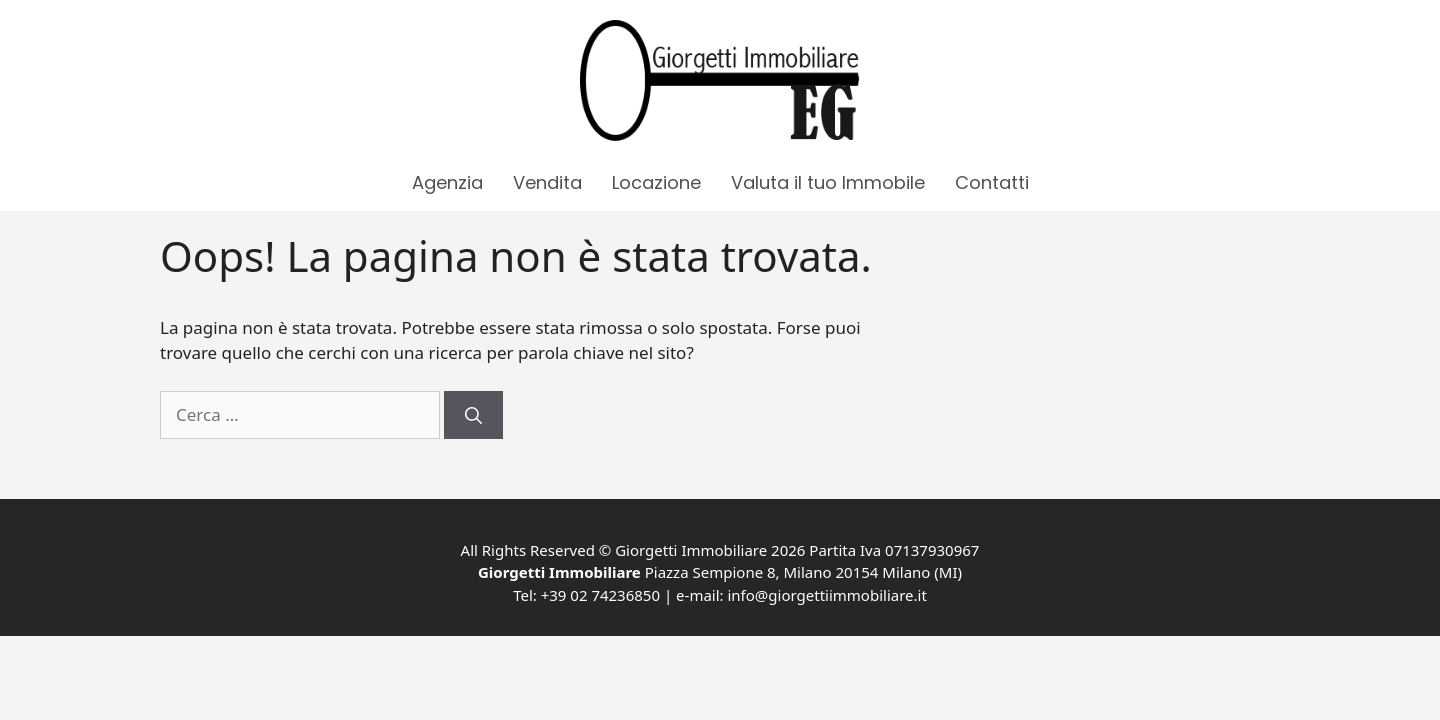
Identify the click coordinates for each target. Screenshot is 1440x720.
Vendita (547, 182)
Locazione (656, 182)
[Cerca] (473, 415)
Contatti (992, 182)
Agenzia (447, 182)
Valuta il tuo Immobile (828, 182)
